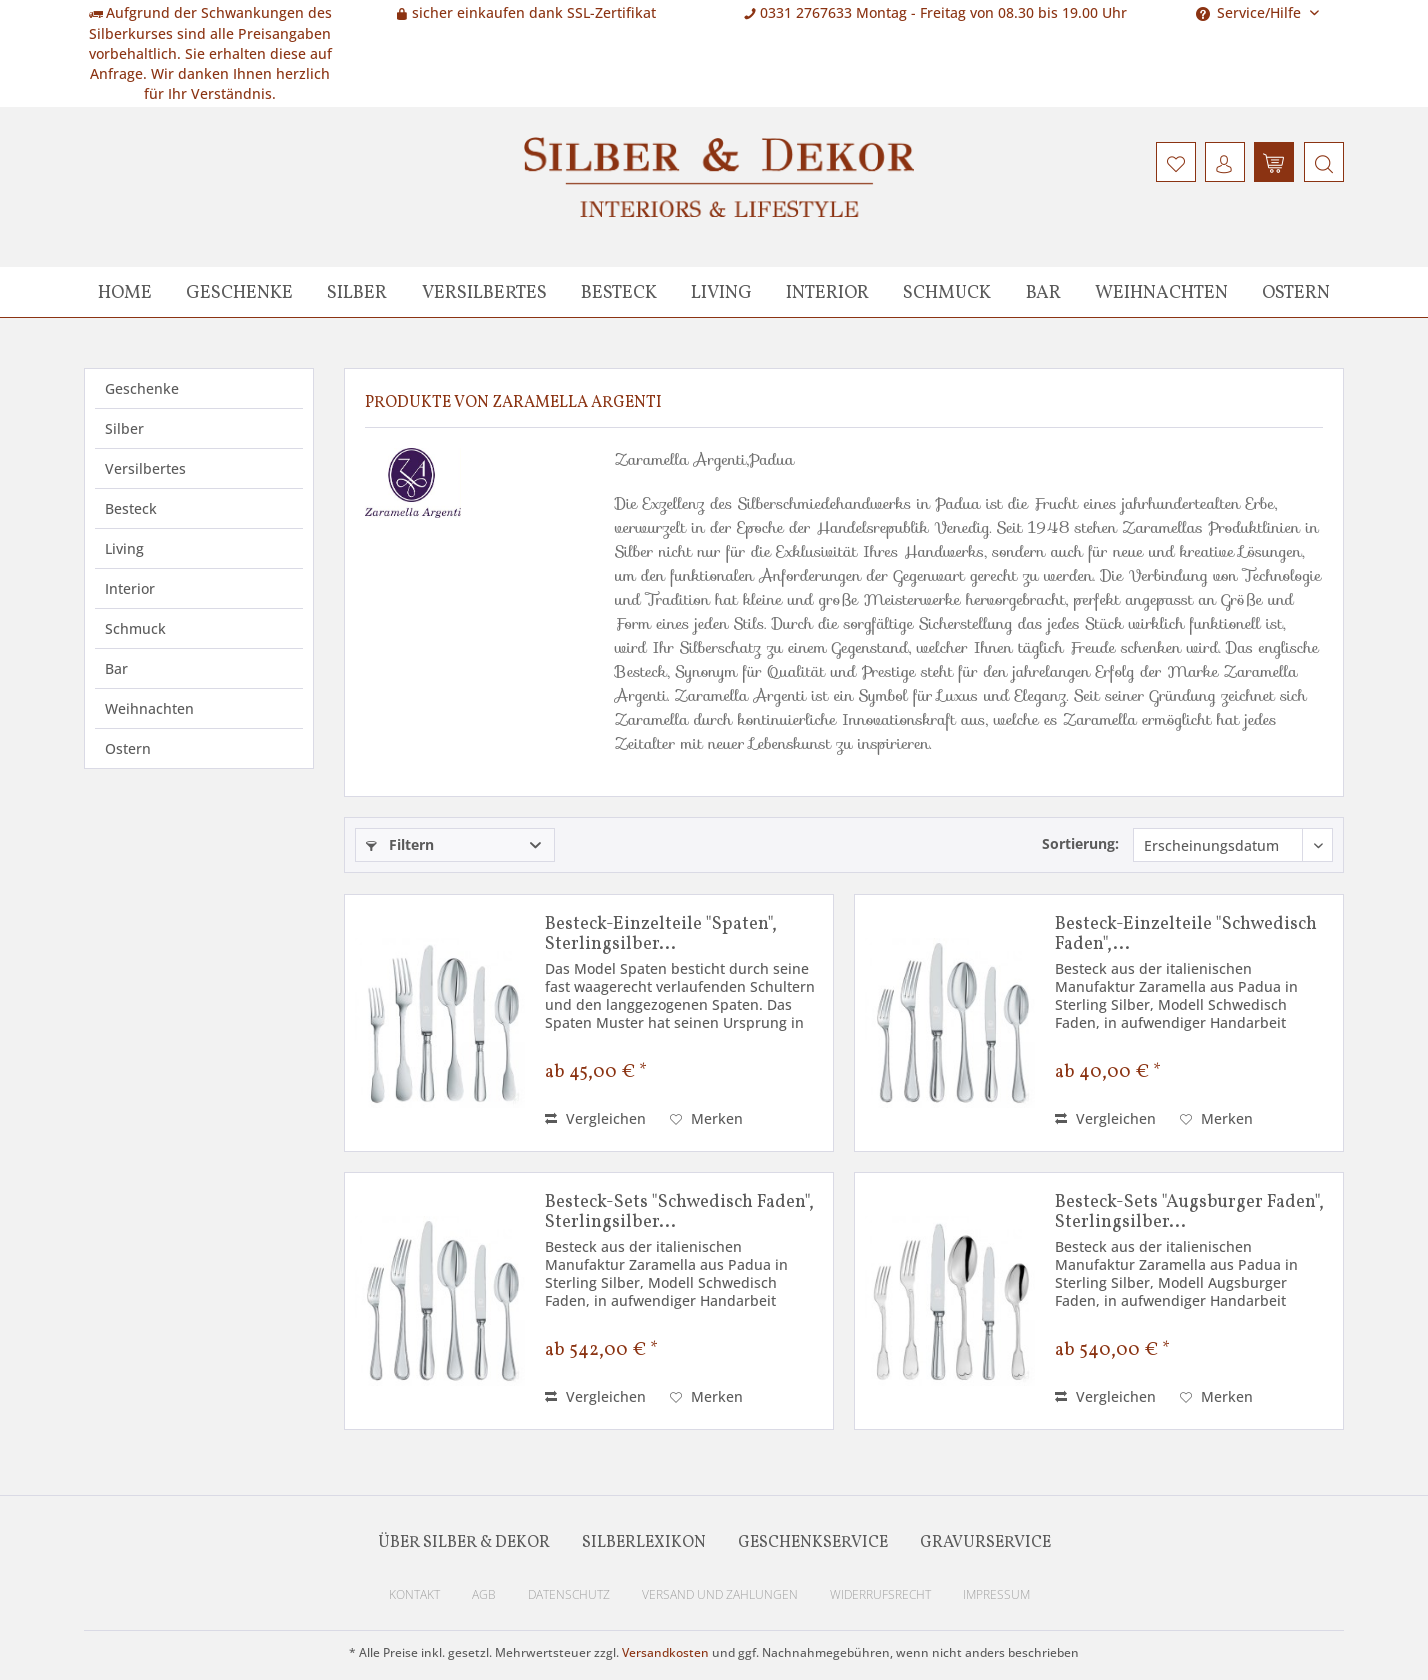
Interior (130, 588)
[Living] (721, 292)
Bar (116, 668)
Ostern (128, 748)
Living (124, 548)
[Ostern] (1296, 292)
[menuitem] (1321, 162)
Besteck (131, 508)
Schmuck (135, 628)
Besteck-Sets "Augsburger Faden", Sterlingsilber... (1189, 1213)
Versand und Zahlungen (720, 1594)
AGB (484, 1594)
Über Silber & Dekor (464, 1543)
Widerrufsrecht (880, 1594)
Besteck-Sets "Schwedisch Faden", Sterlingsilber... (679, 1213)
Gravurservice (985, 1543)
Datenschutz (569, 1594)
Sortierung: (1080, 843)
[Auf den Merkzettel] (706, 1119)
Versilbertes (145, 468)
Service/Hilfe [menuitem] (1250, 12)
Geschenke (142, 388)
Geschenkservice (813, 1543)
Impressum (996, 1594)
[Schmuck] (947, 292)
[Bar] (1043, 292)
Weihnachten (149, 708)
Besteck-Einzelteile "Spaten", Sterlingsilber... (661, 935)
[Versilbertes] (484, 292)
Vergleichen (595, 1118)
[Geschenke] (239, 292)
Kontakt (414, 1594)
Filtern (400, 844)
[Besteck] (619, 292)
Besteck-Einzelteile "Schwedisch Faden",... (1186, 935)
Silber (124, 428)
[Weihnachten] (1161, 292)
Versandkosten (665, 1652)
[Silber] (357, 292)
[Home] (125, 292)
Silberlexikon (644, 1543)
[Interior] (827, 292)
